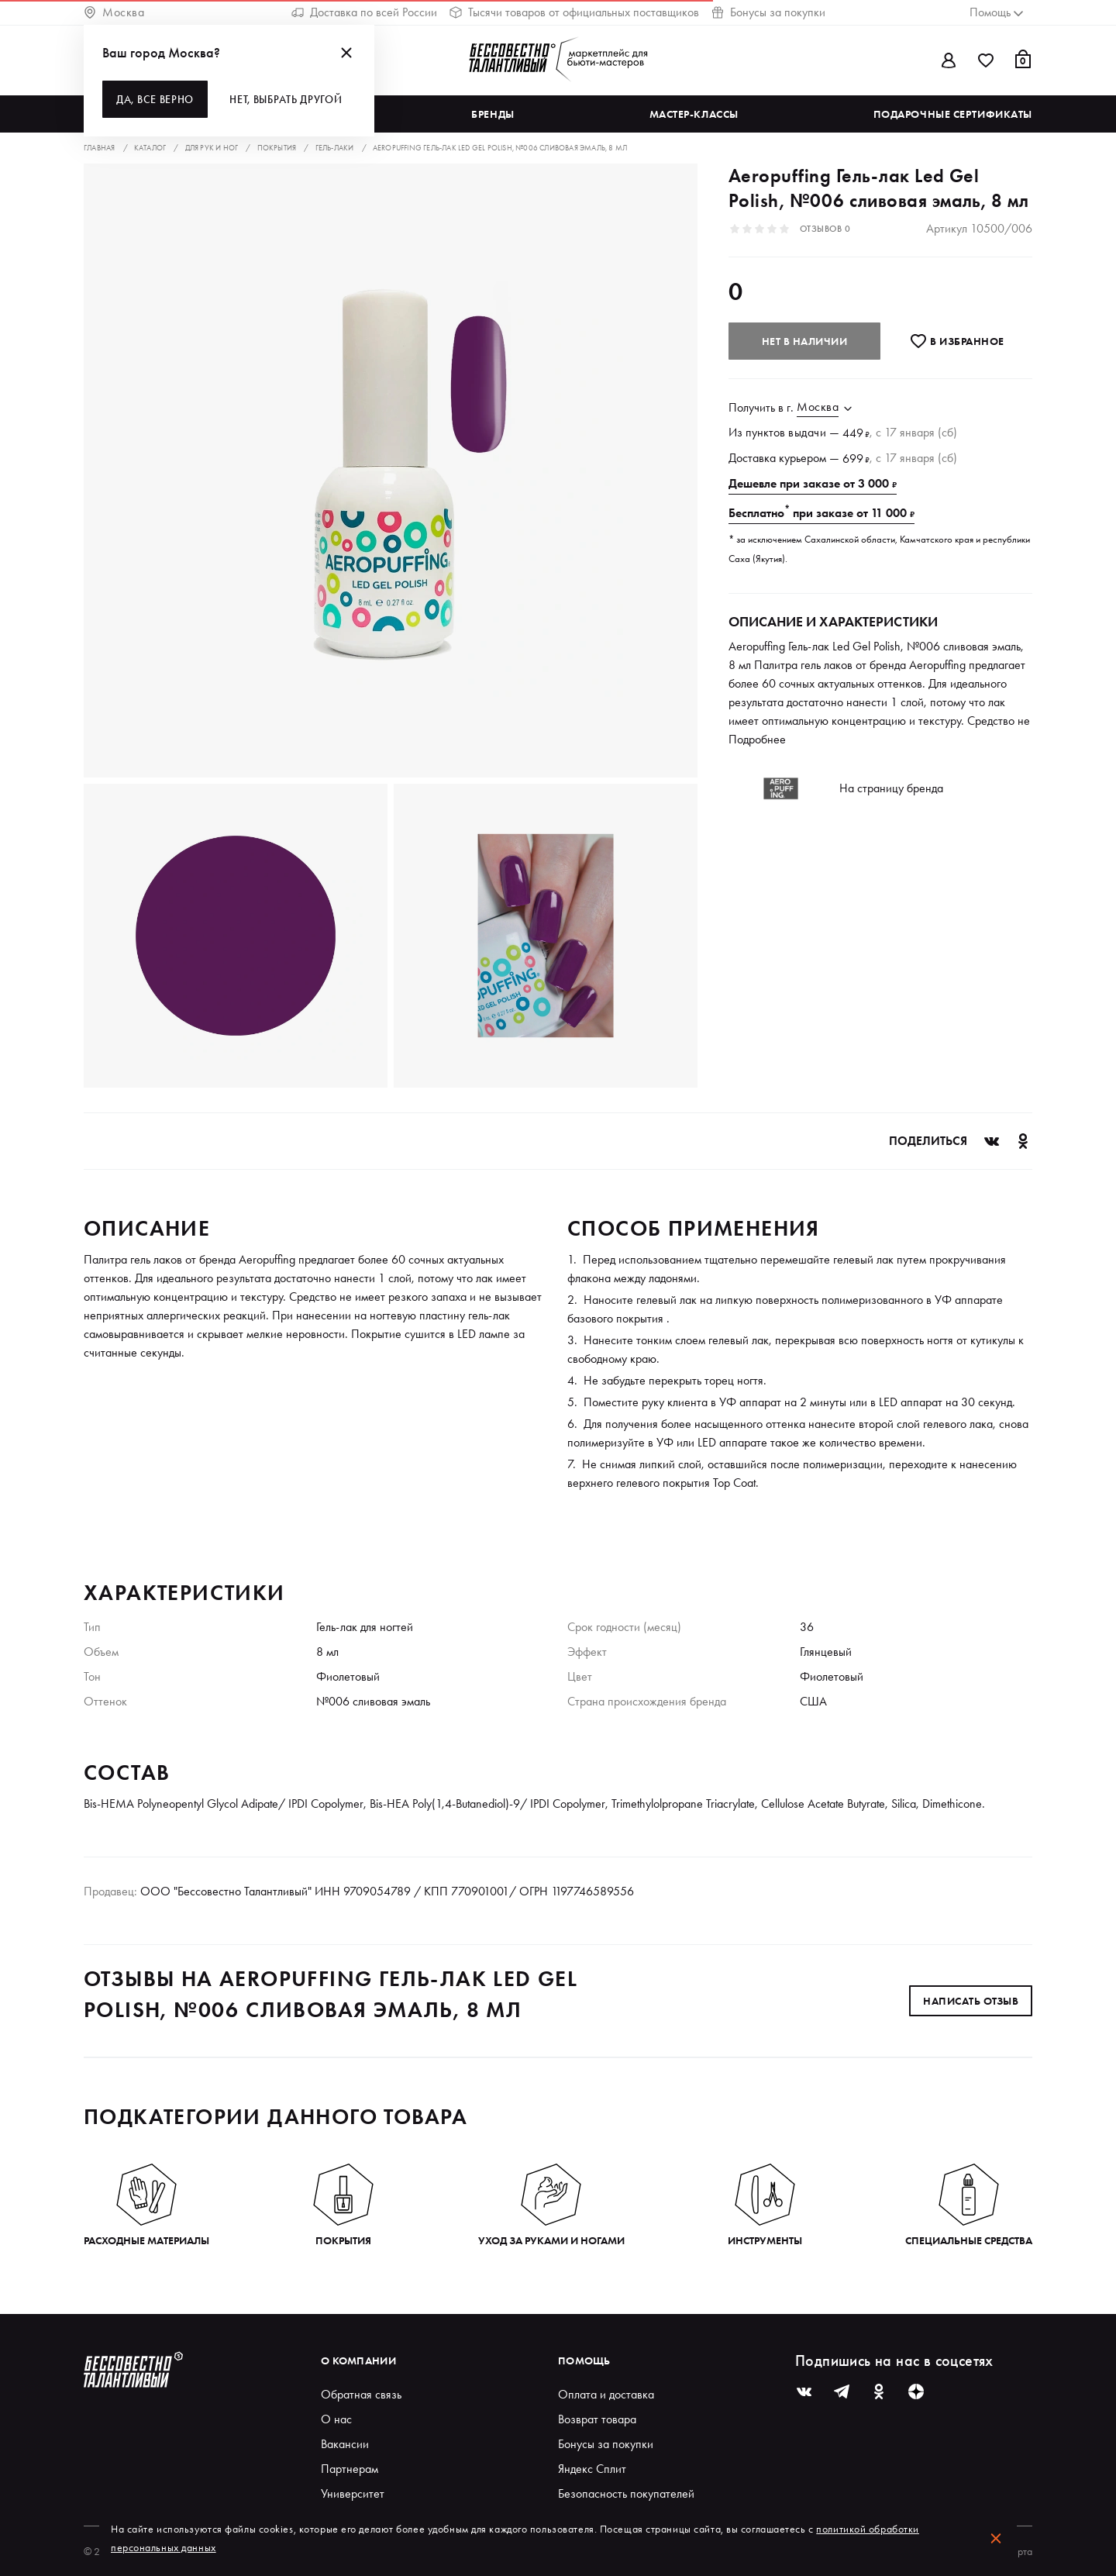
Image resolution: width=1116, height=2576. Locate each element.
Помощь (584, 2360)
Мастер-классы (694, 114)
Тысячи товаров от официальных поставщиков (574, 12)
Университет (352, 2493)
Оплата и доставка (606, 2394)
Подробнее (757, 739)
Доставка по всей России (364, 12)
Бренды (492, 114)
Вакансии (345, 2444)
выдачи (807, 432)
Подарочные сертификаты (952, 114)
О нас (336, 2419)
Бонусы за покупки (768, 12)
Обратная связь (361, 2394)
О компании (358, 2360)
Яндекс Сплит (592, 2468)
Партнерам (349, 2468)
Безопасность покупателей (626, 2493)
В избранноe (956, 341)
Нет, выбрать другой (285, 99)
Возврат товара (597, 2419)
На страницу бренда (891, 788)
